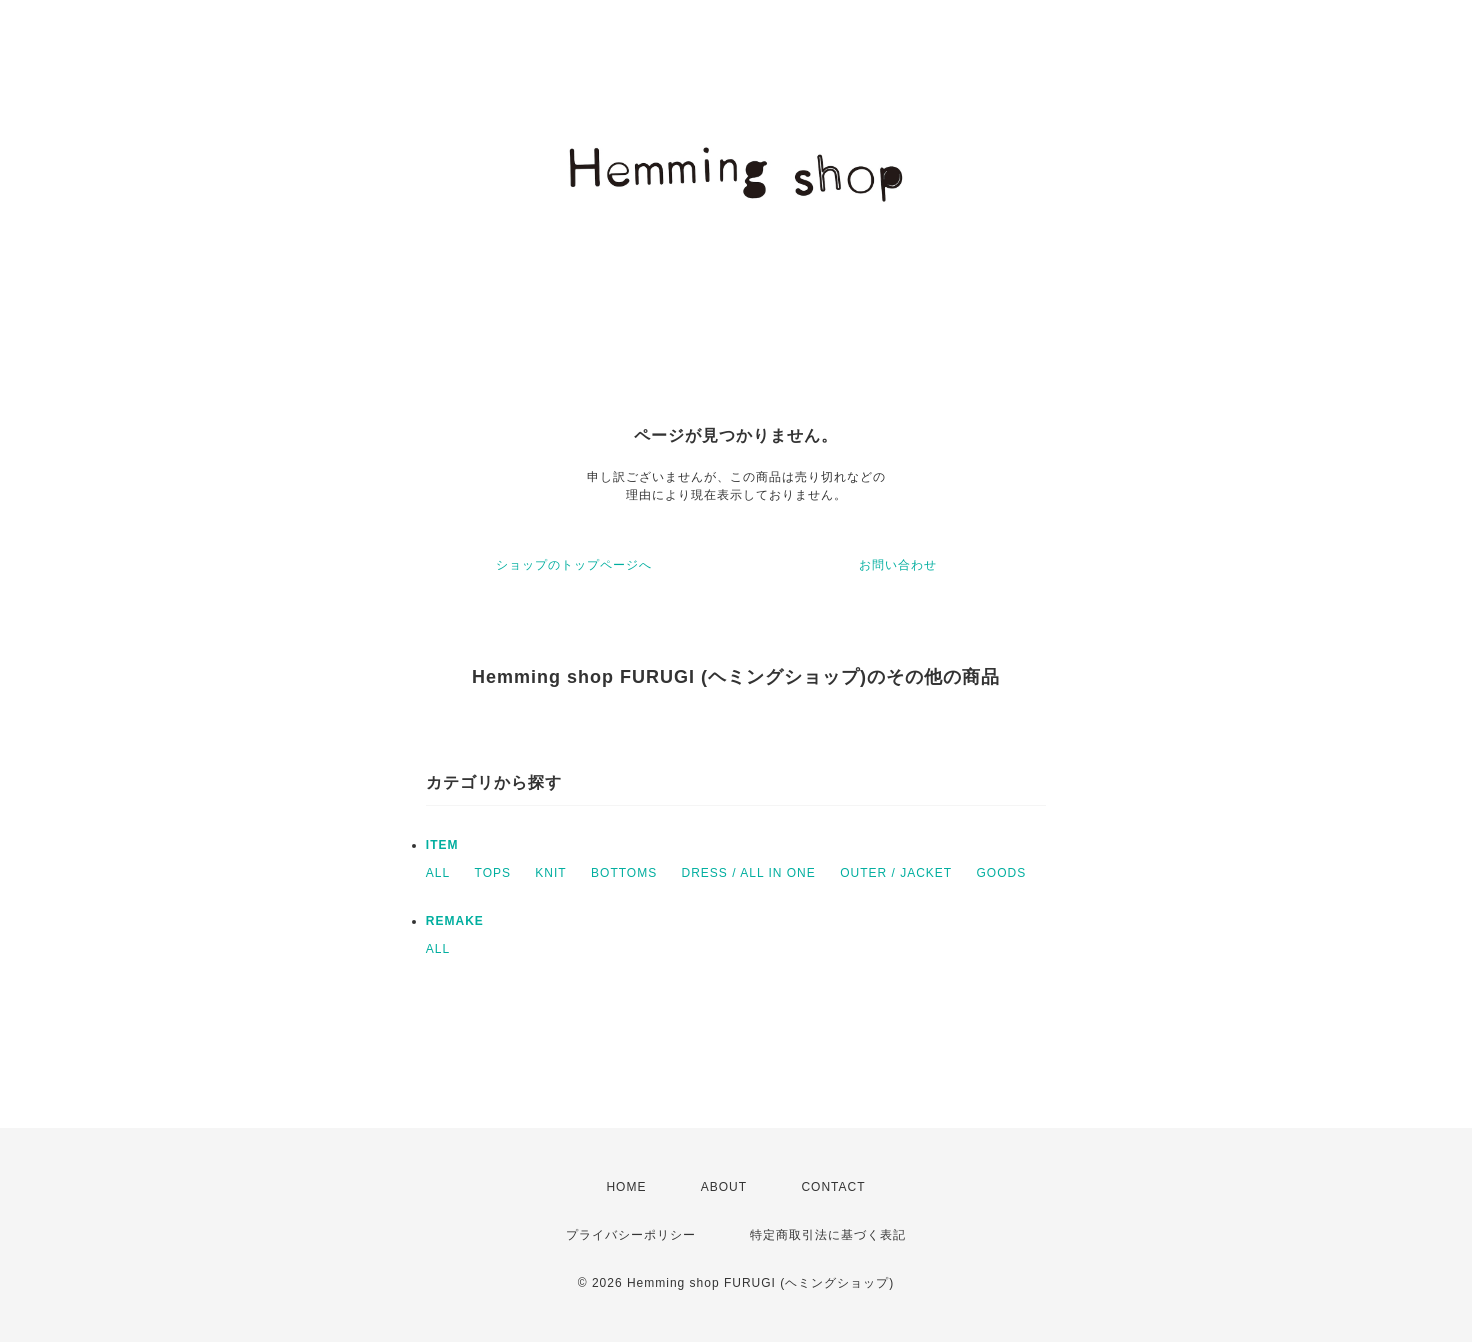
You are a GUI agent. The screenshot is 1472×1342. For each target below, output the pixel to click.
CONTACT (833, 1187)
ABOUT (724, 1187)
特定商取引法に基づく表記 (828, 1235)
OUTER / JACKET (896, 873)
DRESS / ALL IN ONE (749, 873)
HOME (626, 1187)
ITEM (442, 845)
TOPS (493, 873)
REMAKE (455, 921)
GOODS (1001, 873)
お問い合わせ (898, 565)
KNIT (550, 873)
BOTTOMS (624, 873)
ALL (438, 873)
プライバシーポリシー (631, 1235)
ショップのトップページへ (574, 565)
